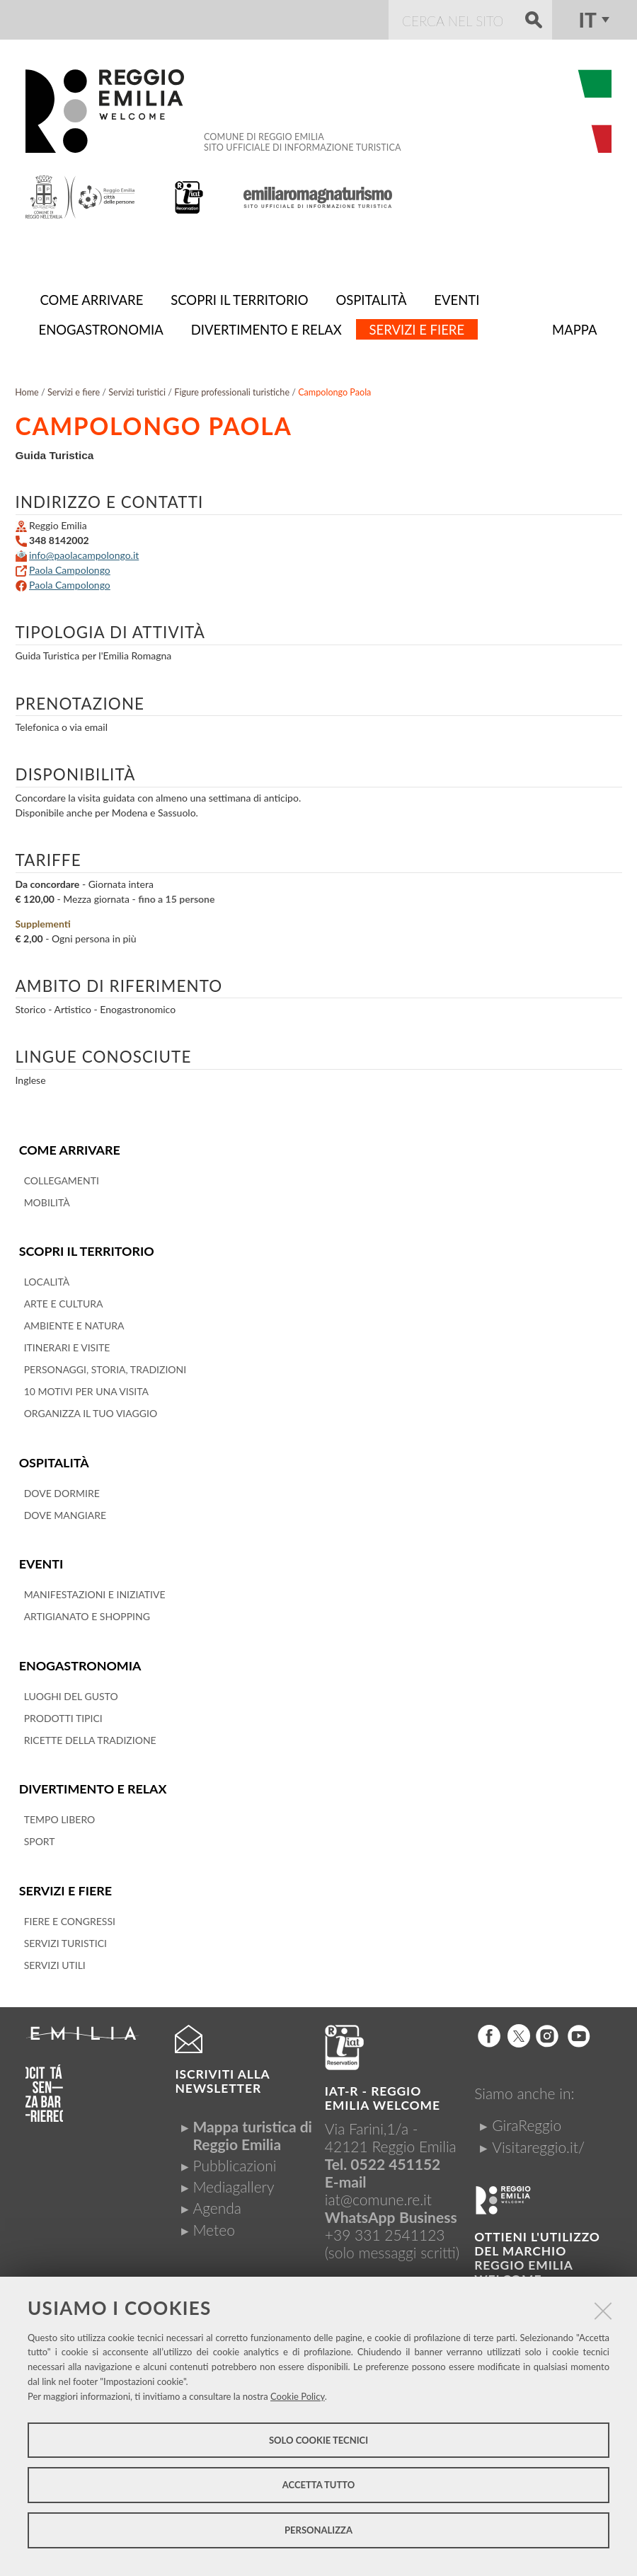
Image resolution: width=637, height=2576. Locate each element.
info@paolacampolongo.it (84, 552)
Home (27, 389)
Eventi (40, 1558)
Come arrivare (68, 1146)
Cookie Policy (297, 2396)
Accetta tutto (318, 2484)
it (588, 20)
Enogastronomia (79, 1659)
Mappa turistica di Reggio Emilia (252, 2127)
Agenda (217, 2200)
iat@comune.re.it (378, 2191)
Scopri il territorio (85, 1247)
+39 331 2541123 (385, 2227)
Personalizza (318, 2530)
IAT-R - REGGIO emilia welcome (382, 2090)
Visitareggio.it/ (538, 2139)
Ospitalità (53, 1457)
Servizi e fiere (64, 1883)
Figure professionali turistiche (231, 389)
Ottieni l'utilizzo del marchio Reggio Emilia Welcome (537, 2250)
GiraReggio (526, 2117)
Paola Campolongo (69, 567)
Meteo (213, 2222)
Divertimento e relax (91, 1781)
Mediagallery (233, 2179)
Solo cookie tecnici (318, 2440)
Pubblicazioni (234, 2157)
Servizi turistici (137, 389)
